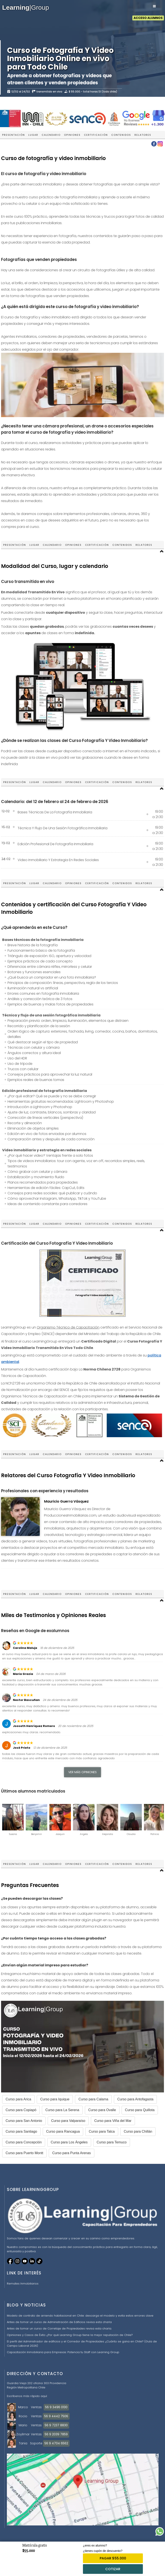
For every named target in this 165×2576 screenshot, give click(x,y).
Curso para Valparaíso (68, 2121)
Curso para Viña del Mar (112, 2121)
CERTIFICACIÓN (96, 135)
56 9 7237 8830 (56, 2425)
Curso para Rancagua (63, 2131)
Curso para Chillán (138, 2131)
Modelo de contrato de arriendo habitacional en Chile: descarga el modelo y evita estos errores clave (80, 2316)
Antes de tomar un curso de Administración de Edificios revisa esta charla (59, 2322)
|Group (25, 7)
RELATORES (142, 135)
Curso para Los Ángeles (69, 2142)
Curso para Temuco (112, 2142)
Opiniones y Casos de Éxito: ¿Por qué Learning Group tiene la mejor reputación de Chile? (70, 2335)
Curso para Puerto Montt (24, 2153)
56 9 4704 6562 (56, 2443)
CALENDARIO (51, 135)
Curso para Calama (93, 2099)
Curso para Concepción (24, 2142)
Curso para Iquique (54, 2099)
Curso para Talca (102, 2131)
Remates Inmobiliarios (22, 2284)
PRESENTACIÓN (13, 135)
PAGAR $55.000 (113, 2558)
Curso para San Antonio (24, 2121)
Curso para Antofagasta (135, 2099)
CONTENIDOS (121, 135)
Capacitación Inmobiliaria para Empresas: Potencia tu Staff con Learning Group (63, 2352)
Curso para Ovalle (102, 2110)
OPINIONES (72, 135)
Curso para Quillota (140, 2110)
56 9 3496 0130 (56, 2407)
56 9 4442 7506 (56, 2416)
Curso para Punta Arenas (71, 2153)
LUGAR (33, 135)
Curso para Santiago (21, 2131)
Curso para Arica (18, 2099)
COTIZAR (112, 2569)
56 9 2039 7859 (56, 2434)
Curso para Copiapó (21, 2110)
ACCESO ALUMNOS (148, 18)
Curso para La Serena (62, 2110)
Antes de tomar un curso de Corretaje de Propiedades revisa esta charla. (59, 2328)
